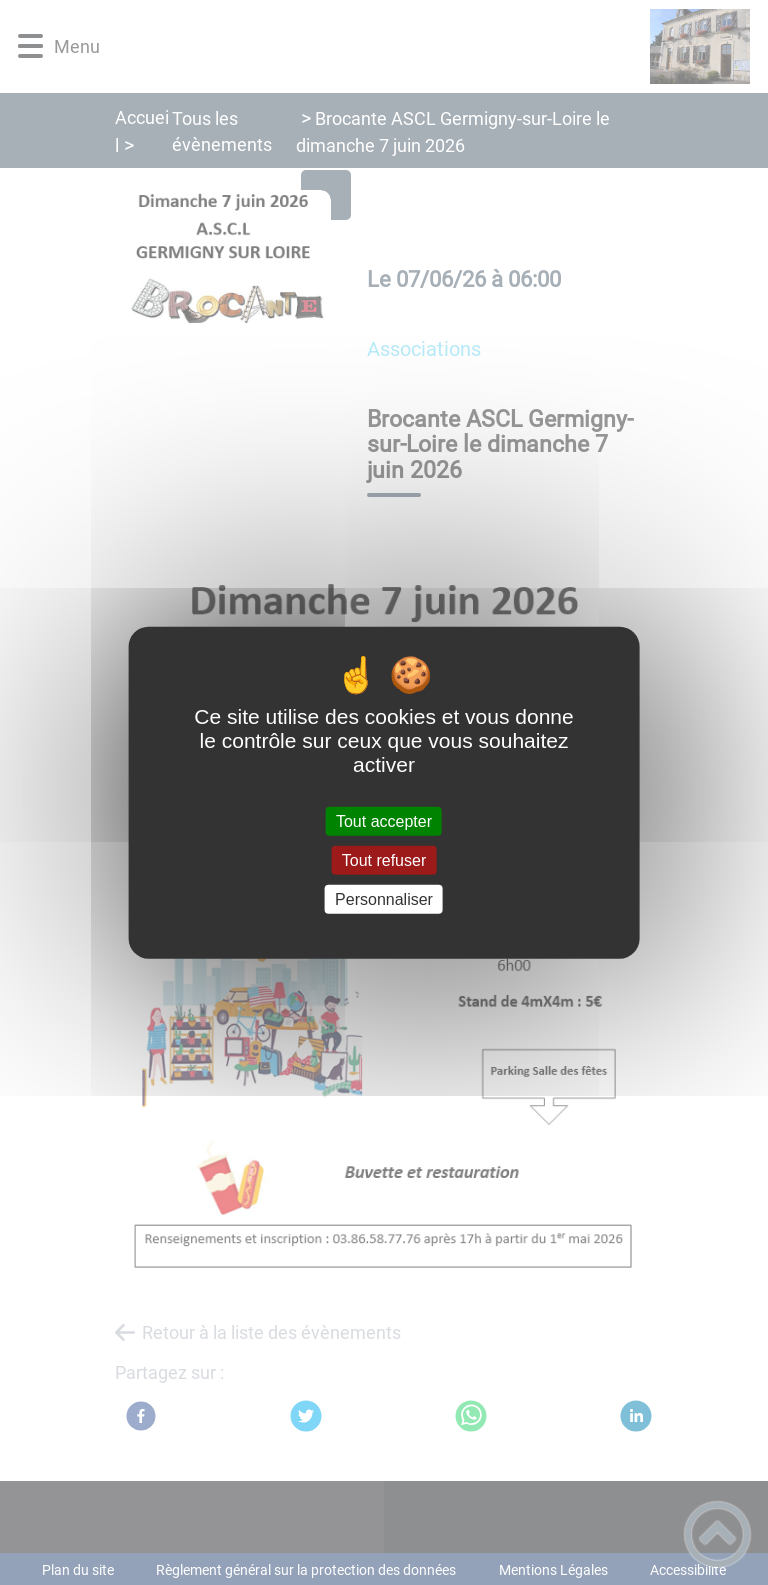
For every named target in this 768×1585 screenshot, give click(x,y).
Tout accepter (384, 820)
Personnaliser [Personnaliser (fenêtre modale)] (384, 899)
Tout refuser (384, 859)
